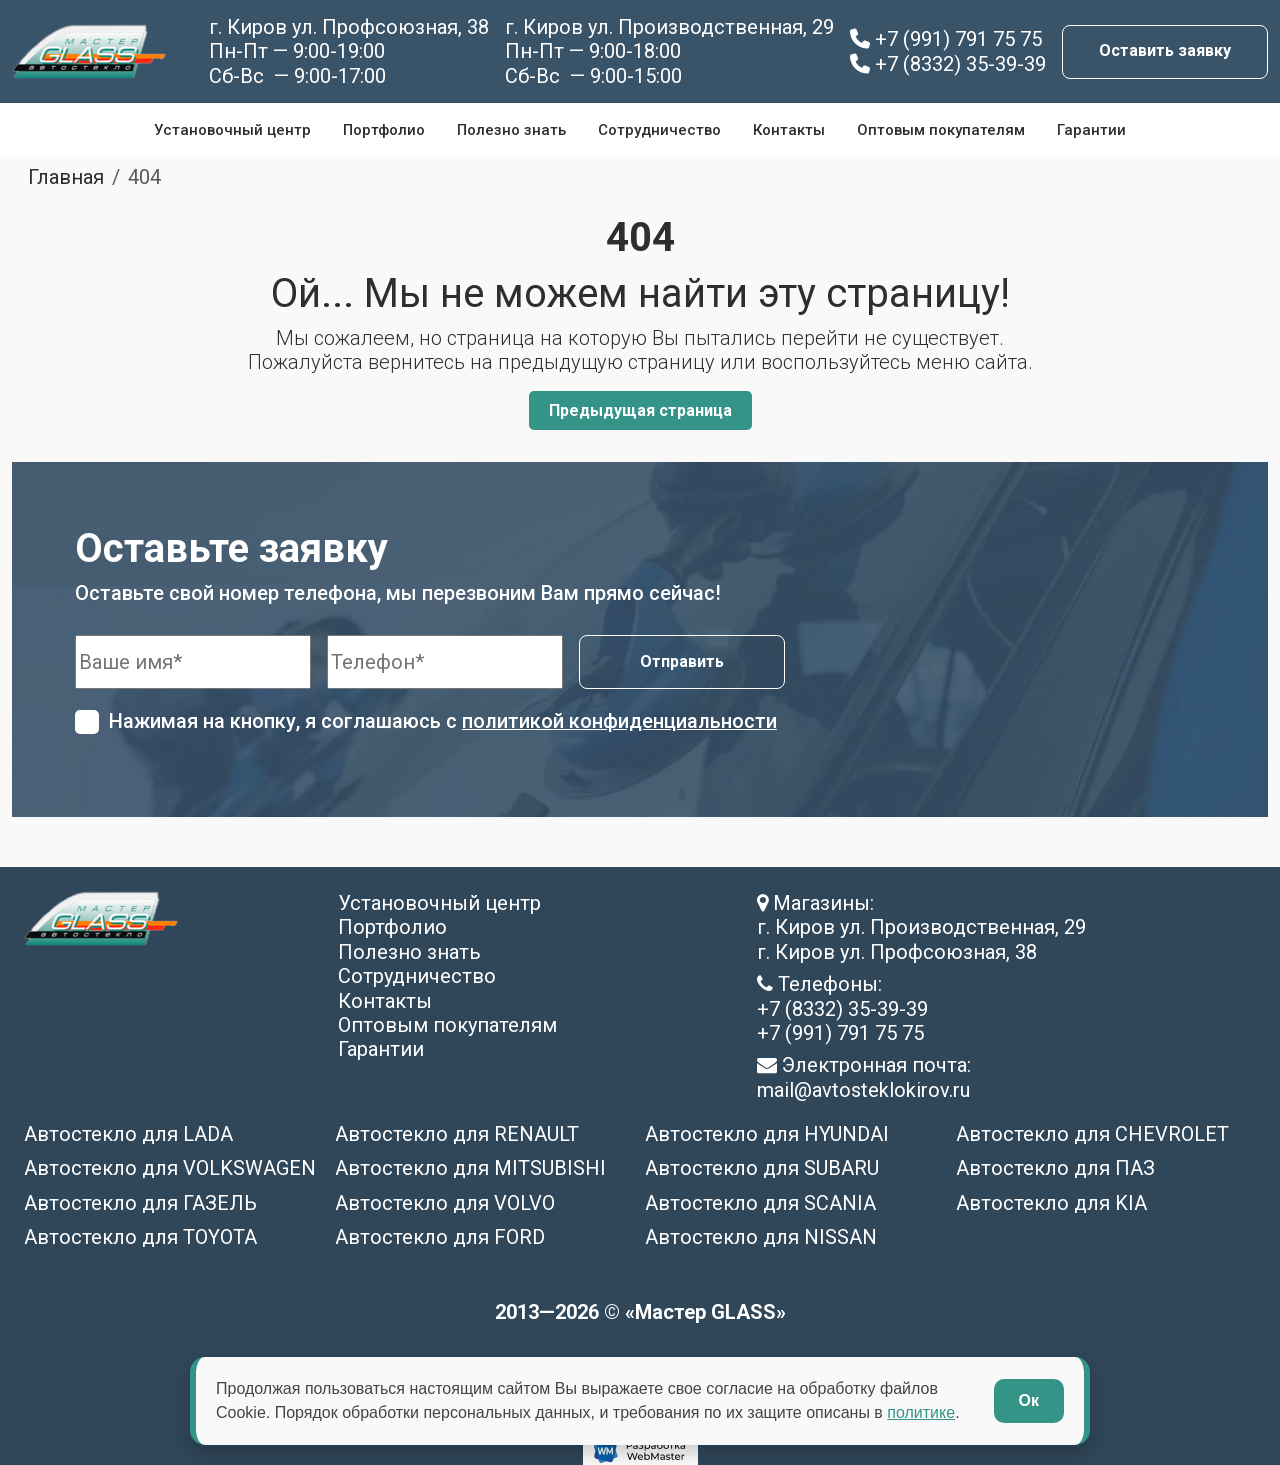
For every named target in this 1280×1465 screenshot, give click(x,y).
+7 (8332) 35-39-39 (948, 64)
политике (921, 1412)
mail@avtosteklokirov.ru (863, 1089)
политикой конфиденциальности (619, 721)
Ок (1029, 1400)
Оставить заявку (1165, 50)
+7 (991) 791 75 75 (946, 39)
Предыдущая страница (640, 410)
